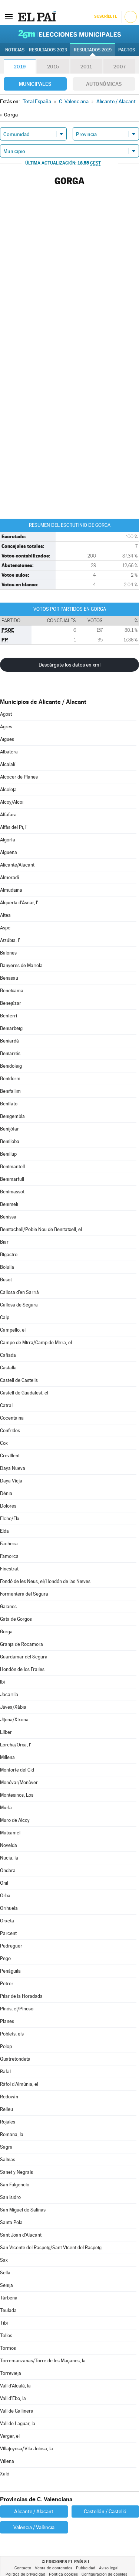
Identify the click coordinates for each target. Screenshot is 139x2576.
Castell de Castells (19, 1380)
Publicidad (85, 2568)
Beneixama (11, 990)
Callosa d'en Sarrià (19, 1292)
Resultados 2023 (48, 49)
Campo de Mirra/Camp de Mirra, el (36, 1342)
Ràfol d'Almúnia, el (19, 2084)
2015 (53, 67)
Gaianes (8, 1606)
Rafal (5, 2071)
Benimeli (9, 1204)
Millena (7, 1757)
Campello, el (13, 1330)
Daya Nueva (12, 1468)
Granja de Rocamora (21, 1644)
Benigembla (12, 1116)
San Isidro (10, 2197)
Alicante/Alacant (17, 865)
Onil (4, 1883)
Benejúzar (10, 1003)
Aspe (5, 928)
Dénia (6, 1493)
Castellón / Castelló (105, 2511)
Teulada (8, 2310)
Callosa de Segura (19, 1305)
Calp (4, 1317)
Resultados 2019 (93, 49)
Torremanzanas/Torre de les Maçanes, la (43, 2360)
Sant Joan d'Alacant (21, 2235)
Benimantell (12, 1166)
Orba (5, 1895)
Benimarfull (12, 1179)
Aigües (7, 739)
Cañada (8, 1355)
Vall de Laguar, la (17, 2423)
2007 (119, 67)
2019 (20, 67)
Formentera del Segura (24, 1594)
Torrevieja (10, 2373)
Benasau (9, 978)
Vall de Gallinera (16, 2411)
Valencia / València (33, 2527)
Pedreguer (11, 1946)
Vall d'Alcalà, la (15, 2386)
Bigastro (8, 1254)
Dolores (8, 1506)
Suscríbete (105, 16)
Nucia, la (9, 1858)
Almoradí (9, 877)
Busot (6, 1279)
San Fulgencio (14, 2184)
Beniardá (9, 1041)
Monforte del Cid (17, 1770)
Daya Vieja (11, 1481)
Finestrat (9, 1569)
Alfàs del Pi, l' (13, 827)
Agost (6, 714)
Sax (4, 2260)
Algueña (8, 852)
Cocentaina (12, 1418)
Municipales (35, 84)
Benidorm (10, 1078)
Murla (6, 1807)
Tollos (6, 2335)
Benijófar (9, 1129)
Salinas (7, 2159)
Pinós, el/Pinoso (16, 2008)
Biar (4, 1242)
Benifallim (10, 1091)
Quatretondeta (15, 2059)
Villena (7, 2461)
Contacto (22, 2568)
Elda (4, 1531)
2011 (86, 67)
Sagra (6, 2147)
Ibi (2, 1682)
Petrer (6, 1983)
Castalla (8, 1367)
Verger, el (10, 2436)
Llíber (6, 1732)
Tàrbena (8, 2298)
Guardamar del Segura (23, 1657)
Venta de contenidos (53, 2568)
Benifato (8, 1103)
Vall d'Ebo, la (13, 2398)
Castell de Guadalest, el (24, 1393)
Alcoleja (8, 789)
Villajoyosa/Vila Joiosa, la (26, 2448)
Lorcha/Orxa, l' (15, 1745)
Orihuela (9, 1908)
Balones (8, 953)
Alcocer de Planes (19, 777)
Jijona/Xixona (14, 1719)
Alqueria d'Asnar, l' (19, 902)
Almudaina (11, 890)
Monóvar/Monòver (19, 1782)
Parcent (8, 1933)
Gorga (6, 1631)
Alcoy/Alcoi (11, 802)
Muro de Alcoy (15, 1820)
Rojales (7, 2122)
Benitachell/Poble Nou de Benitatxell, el (41, 1229)
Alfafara (8, 814)
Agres (6, 726)
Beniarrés (10, 1053)
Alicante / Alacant (33, 2511)
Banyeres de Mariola (21, 965)
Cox (4, 1443)
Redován (9, 2096)
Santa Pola (11, 2222)
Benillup (8, 1154)
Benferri (8, 1015)
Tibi (4, 2323)
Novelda (8, 1845)
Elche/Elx (9, 1518)
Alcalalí (7, 764)
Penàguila (10, 1971)
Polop (6, 2046)
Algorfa (7, 840)
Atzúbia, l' (10, 940)
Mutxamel (10, 1833)
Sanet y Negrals (16, 2172)
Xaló (4, 2474)
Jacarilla (9, 1694)
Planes (7, 2021)
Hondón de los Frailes (22, 1669)
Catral (6, 1405)
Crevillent (10, 1455)
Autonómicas (104, 84)
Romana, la (11, 2134)
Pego (5, 1958)
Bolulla (7, 1267)
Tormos (8, 2348)
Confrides (10, 1430)
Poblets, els (12, 2034)
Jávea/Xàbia (13, 1707)
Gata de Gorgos (16, 1619)
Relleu (6, 2109)
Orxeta (7, 1920)
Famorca (9, 1556)
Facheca (9, 1543)
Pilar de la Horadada (21, 1996)
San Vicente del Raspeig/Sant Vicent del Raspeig (51, 2247)
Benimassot (12, 1191)
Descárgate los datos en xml (69, 665)
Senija (6, 2285)
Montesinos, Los (16, 1795)
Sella (5, 2272)
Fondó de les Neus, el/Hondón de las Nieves (45, 1581)
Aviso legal (109, 2568)
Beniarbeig (11, 1028)
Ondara (8, 1870)
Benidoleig (11, 1066)
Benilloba (9, 1141)
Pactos (126, 49)
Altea (5, 915)
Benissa (8, 1217)
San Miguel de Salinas (23, 2210)
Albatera (9, 752)
